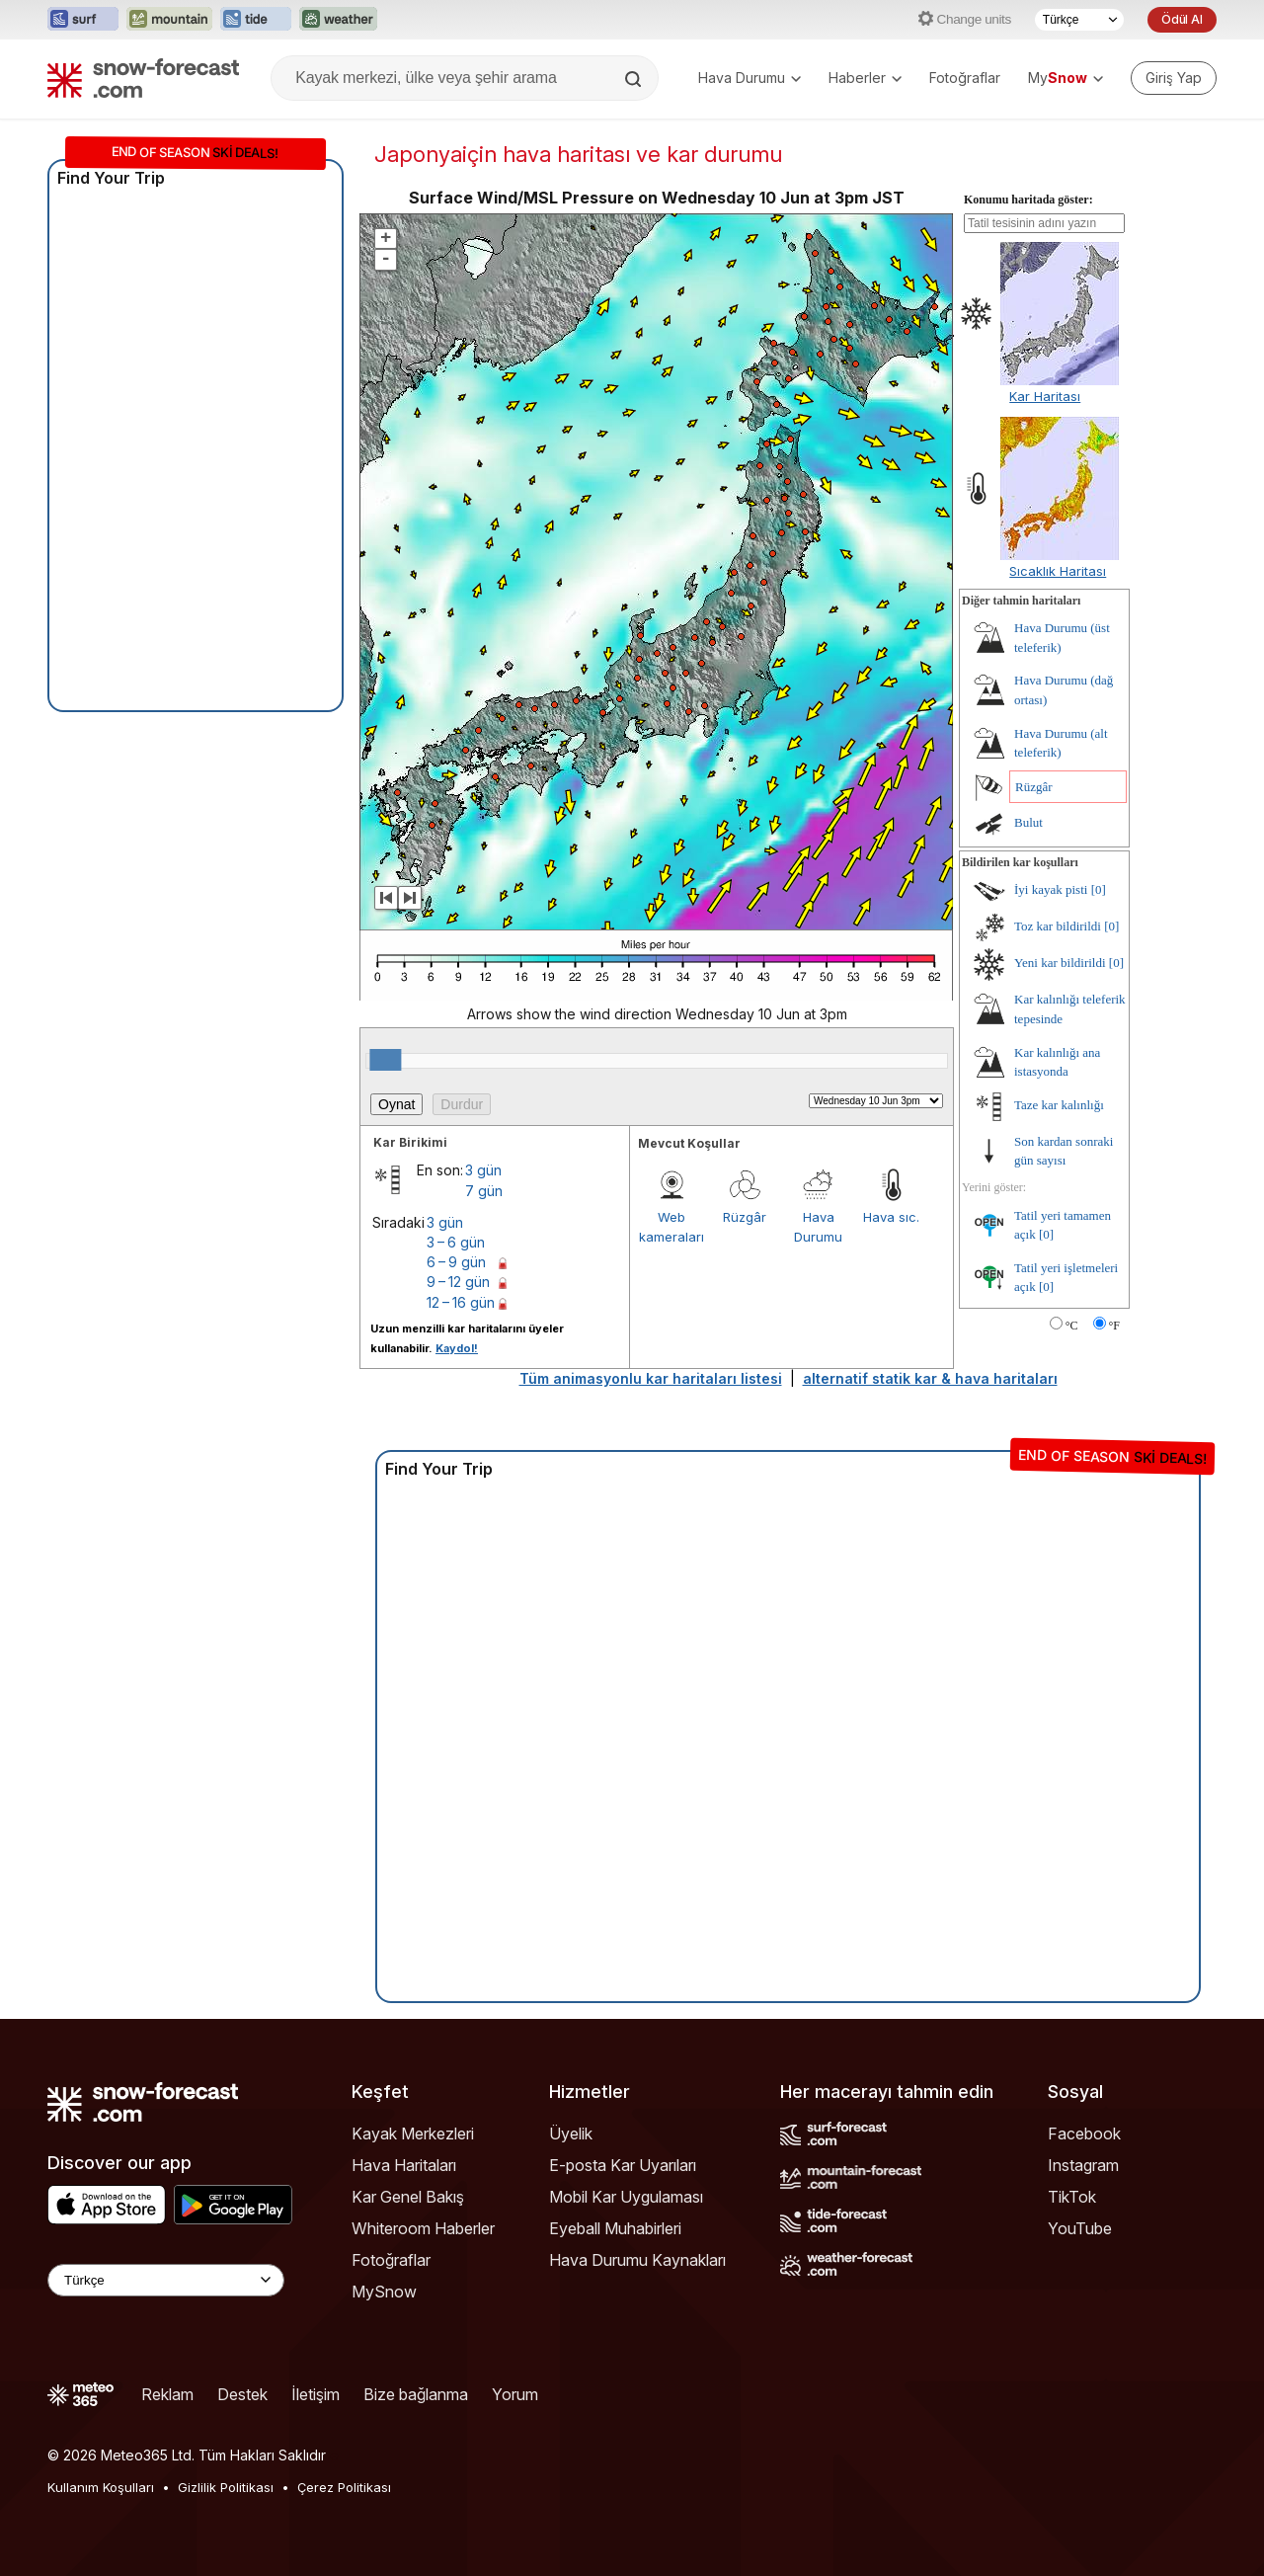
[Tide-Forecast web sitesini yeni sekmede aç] (255, 20)
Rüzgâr (744, 1217)
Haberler (865, 77)
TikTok (1072, 2197)
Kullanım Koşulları (100, 2487)
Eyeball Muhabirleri (615, 2228)
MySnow (384, 2291)
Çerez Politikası (344, 2487)
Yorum (515, 2394)
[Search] (635, 79)
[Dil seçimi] (1079, 20)
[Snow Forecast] (143, 78)
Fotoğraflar (964, 77)
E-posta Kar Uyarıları (622, 2165)
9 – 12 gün (458, 1281)
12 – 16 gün (461, 1302)
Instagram (1083, 2165)
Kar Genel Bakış (408, 2197)
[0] (1098, 889)
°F (1114, 1325)
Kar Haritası (1044, 396)
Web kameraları (671, 1227)
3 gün (483, 1170)
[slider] (385, 1060)
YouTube (1080, 2228)
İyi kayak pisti (1050, 889)
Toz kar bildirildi (1057, 926)
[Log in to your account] (1174, 78)
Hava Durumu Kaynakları (637, 2260)
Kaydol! (456, 1348)
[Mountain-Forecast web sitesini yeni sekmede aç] (169, 20)
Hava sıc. (891, 1217)
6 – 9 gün (456, 1261)
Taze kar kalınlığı (1059, 1104)
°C (1072, 1325)
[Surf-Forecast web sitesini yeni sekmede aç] (82, 20)
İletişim (315, 2394)
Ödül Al (1182, 19)
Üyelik (570, 2133)
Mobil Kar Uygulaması (626, 2197)
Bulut (1028, 822)
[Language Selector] (165, 2280)
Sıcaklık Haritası (1057, 571)
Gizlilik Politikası (226, 2487)
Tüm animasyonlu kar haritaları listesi (650, 1378)
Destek (242, 2394)
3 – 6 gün (456, 1242)
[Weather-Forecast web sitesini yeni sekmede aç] (338, 20)
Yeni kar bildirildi (1060, 962)
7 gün (484, 1190)
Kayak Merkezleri (413, 2133)
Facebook (1084, 2133)
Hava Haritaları (404, 2165)
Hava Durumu (749, 77)
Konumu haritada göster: (1028, 199)
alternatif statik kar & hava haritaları (930, 1378)
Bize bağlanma (415, 2394)
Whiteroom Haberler (423, 2228)
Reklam (167, 2394)
